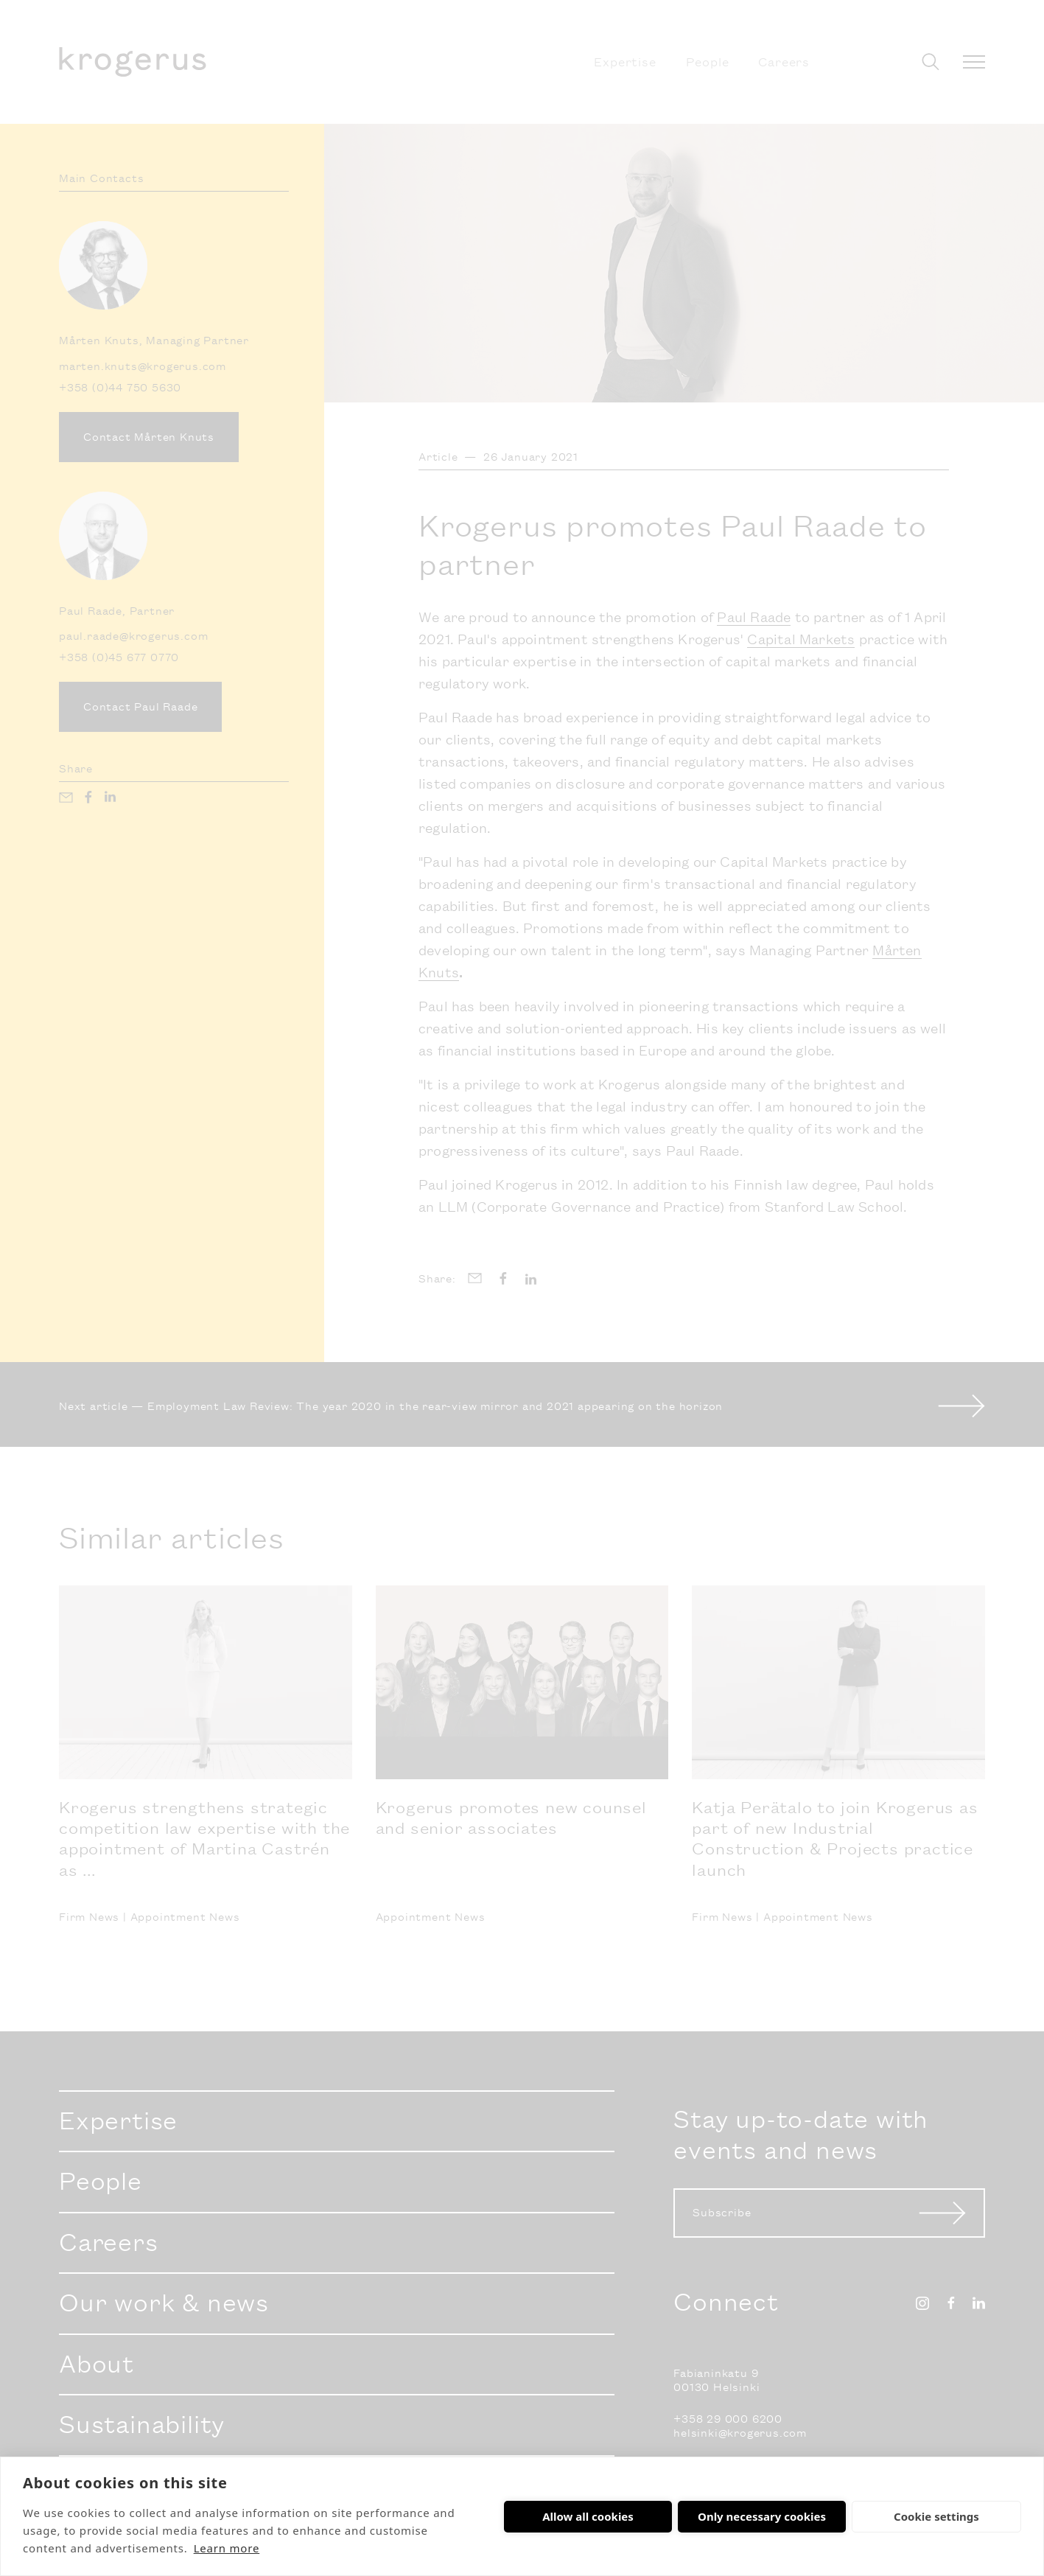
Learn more (227, 2548)
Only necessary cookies (762, 2516)
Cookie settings (936, 2516)
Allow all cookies (588, 2516)
